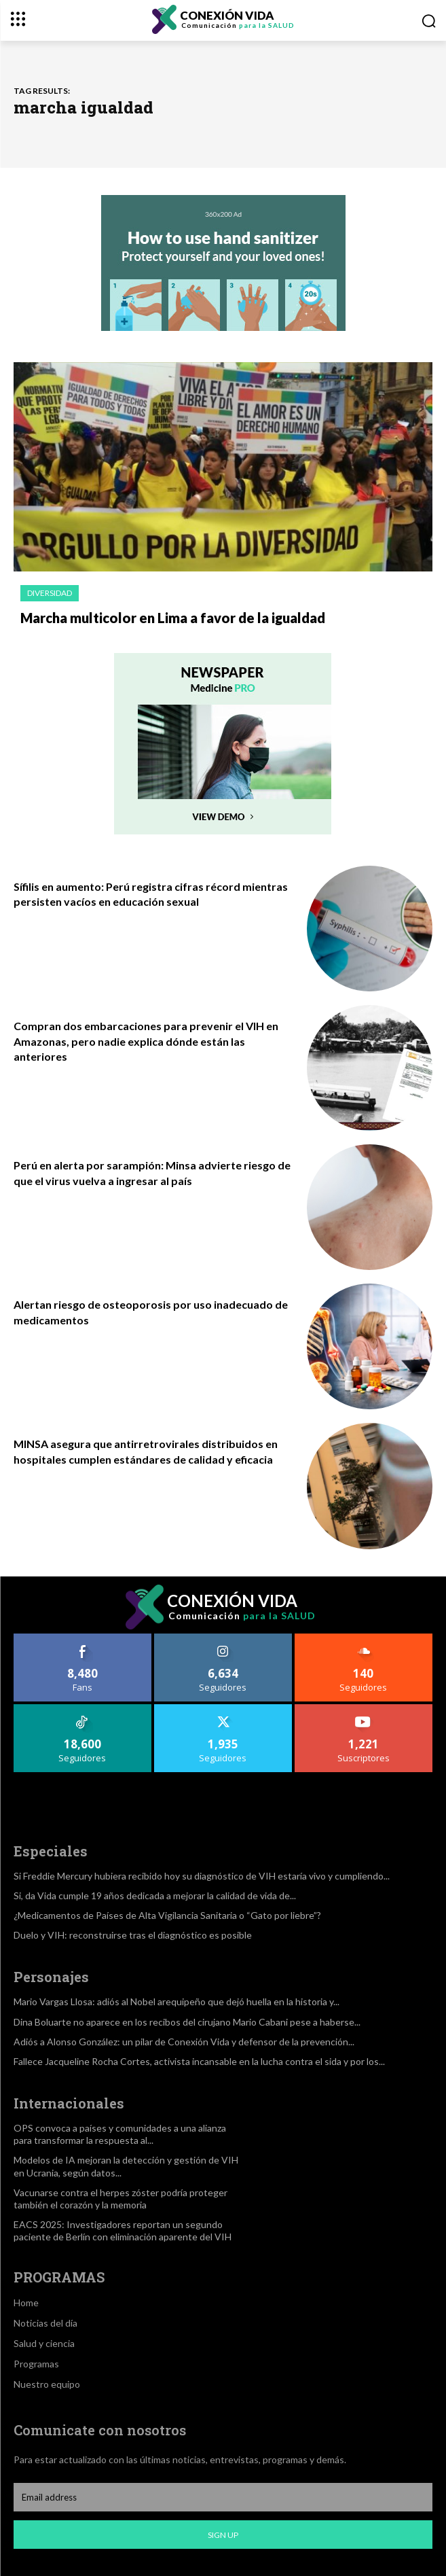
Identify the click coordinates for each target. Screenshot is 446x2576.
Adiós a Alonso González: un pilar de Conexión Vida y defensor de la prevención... (184, 2041)
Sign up (223, 2535)
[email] (223, 2497)
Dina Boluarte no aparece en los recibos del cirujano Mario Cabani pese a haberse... (187, 2022)
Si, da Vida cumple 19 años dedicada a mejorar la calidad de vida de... (155, 1895)
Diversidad (49, 593)
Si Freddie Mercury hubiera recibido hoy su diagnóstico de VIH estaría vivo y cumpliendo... (202, 1876)
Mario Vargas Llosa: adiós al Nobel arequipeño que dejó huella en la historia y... (176, 2001)
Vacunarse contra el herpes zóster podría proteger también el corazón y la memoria (120, 2198)
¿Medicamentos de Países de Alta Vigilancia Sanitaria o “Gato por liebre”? (167, 1915)
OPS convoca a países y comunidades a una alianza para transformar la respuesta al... (120, 2134)
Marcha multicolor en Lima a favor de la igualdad (172, 618)
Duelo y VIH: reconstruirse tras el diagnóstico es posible (133, 1935)
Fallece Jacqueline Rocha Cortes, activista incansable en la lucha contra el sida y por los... (199, 2061)
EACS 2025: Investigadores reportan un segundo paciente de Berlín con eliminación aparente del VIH (122, 2230)
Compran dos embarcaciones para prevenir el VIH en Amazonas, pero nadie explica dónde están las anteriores (146, 1041)
